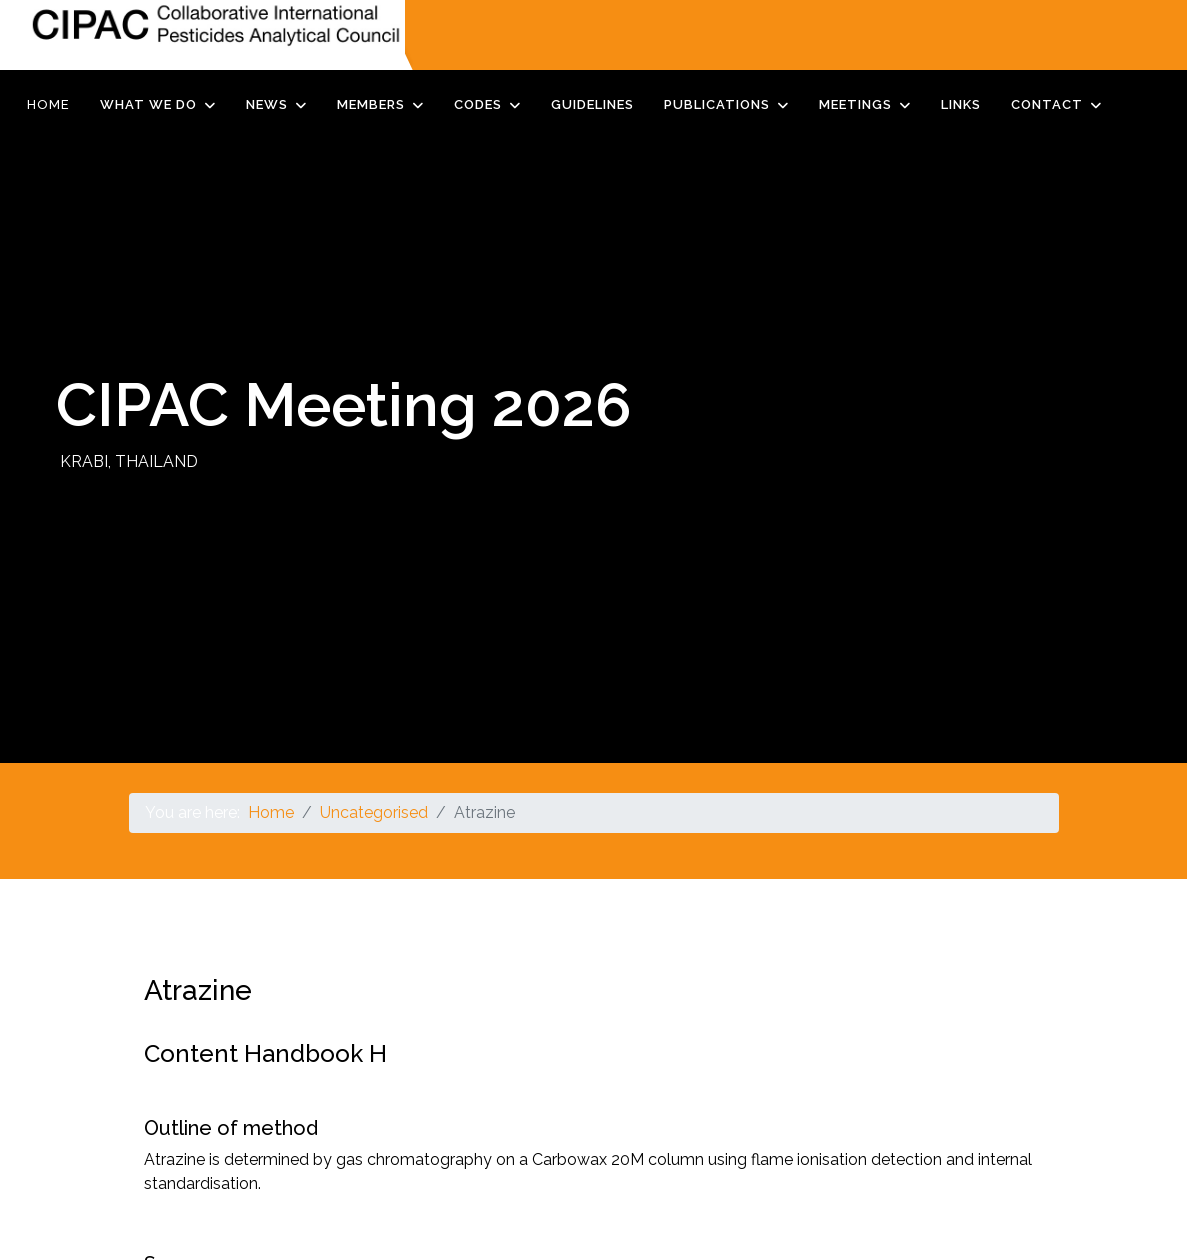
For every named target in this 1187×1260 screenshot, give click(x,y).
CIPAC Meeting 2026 (344, 405)
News (267, 104)
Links (961, 104)
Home (48, 104)
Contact (1047, 104)
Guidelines (592, 104)
